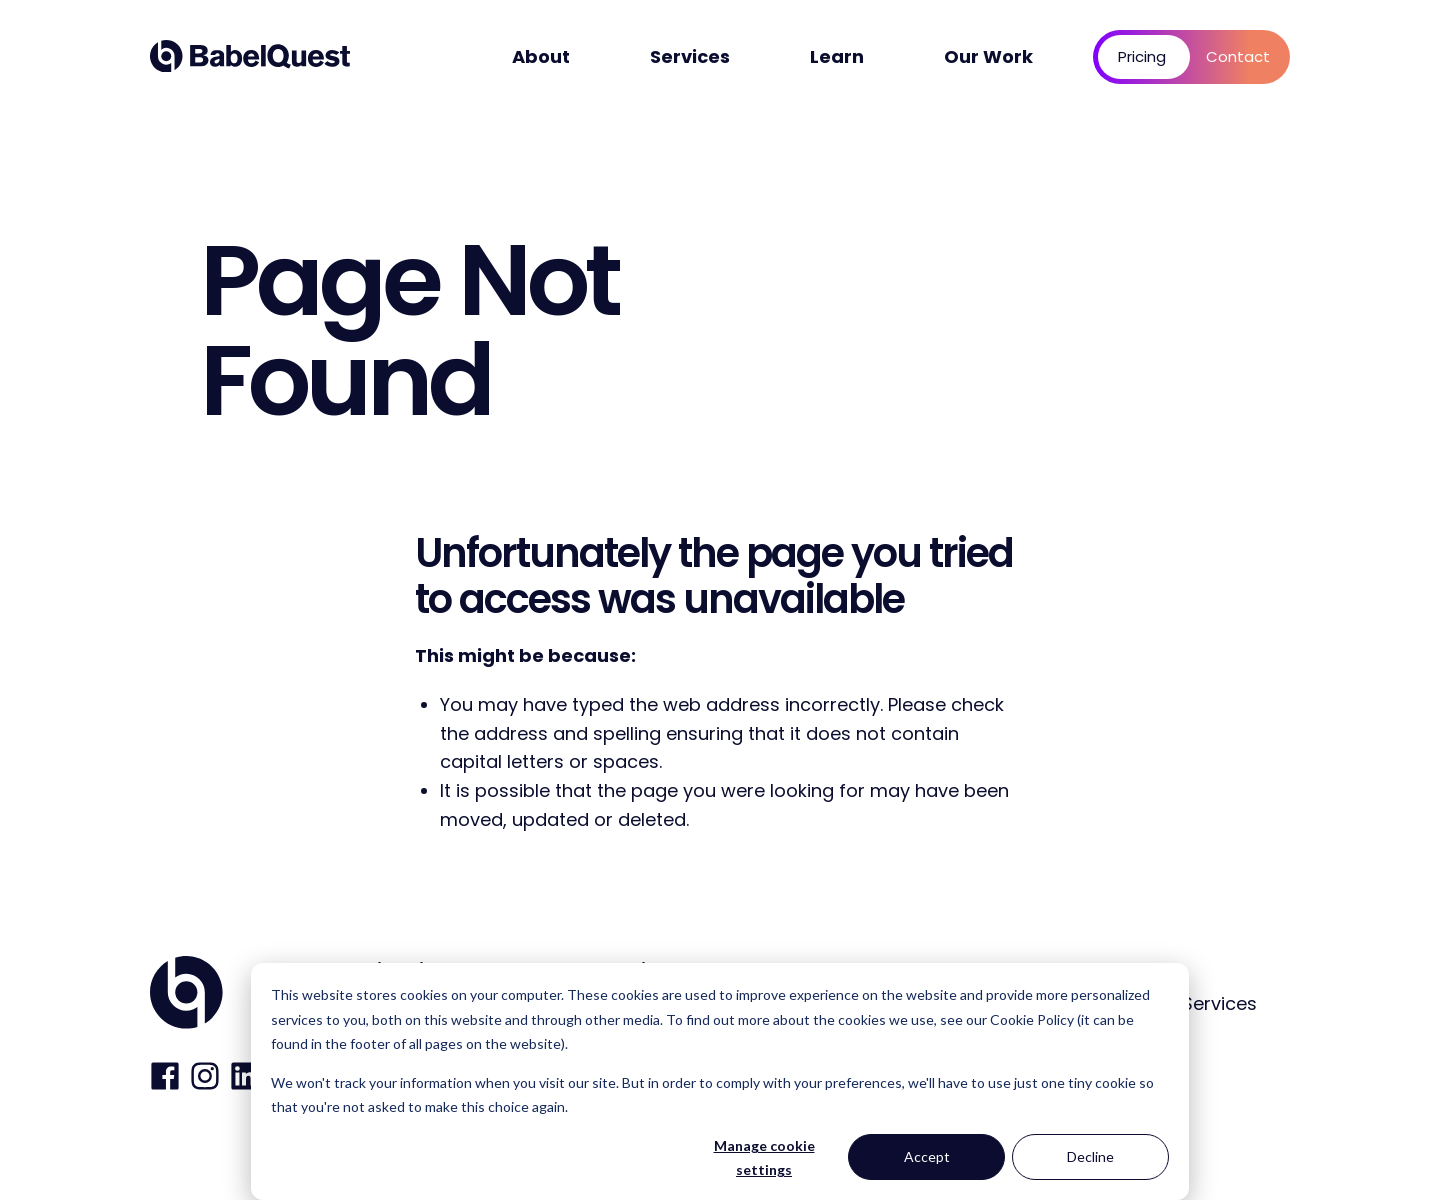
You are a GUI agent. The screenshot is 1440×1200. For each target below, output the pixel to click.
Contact (1238, 56)
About (541, 56)
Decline (1090, 1156)
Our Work (988, 56)
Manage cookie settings (764, 1158)
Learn (837, 56)
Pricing (1142, 56)
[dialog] (720, 1081)
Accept (927, 1156)
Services (690, 56)
